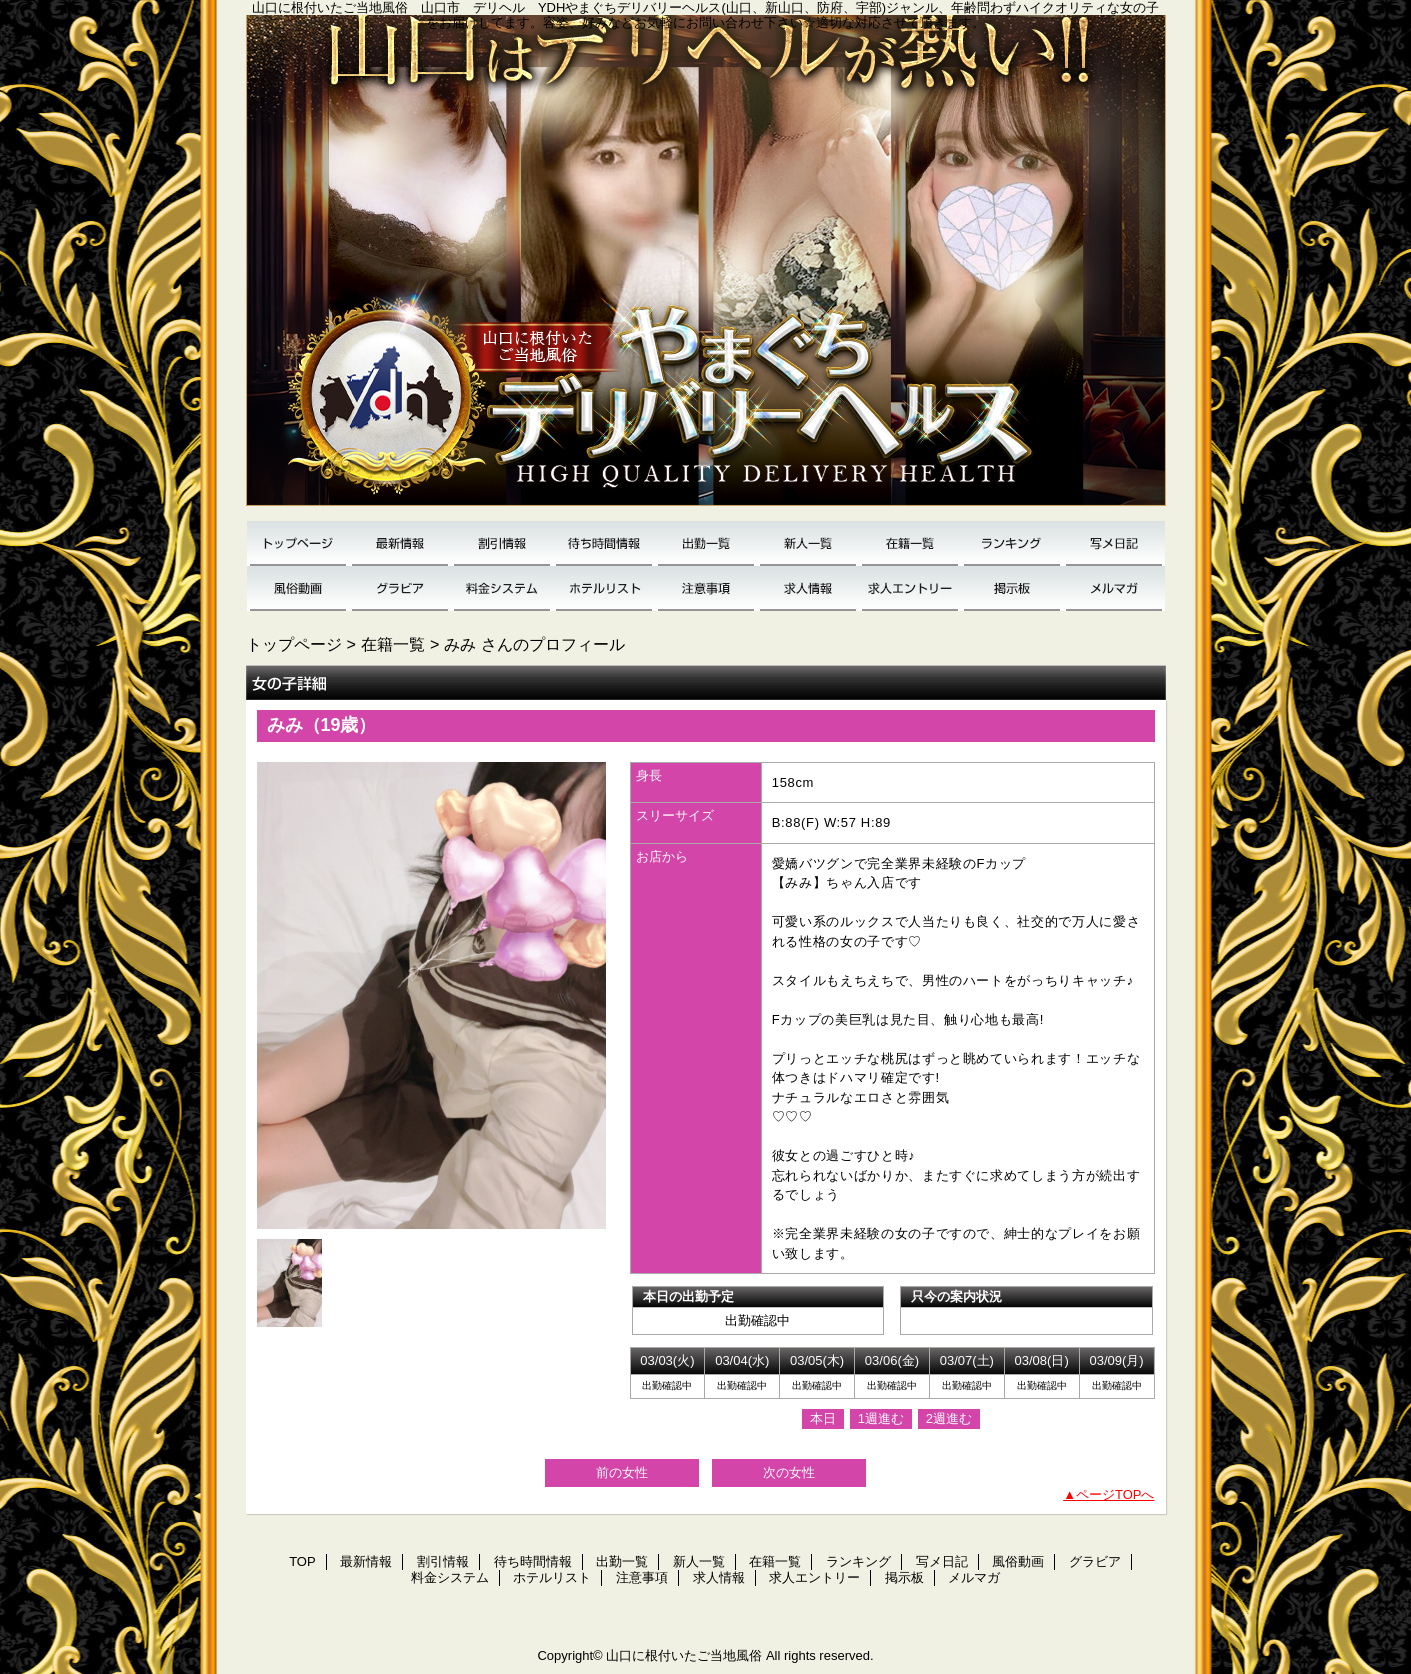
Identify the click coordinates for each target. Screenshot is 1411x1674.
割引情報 (502, 543)
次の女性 (789, 1472)
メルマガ (1114, 588)
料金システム (502, 588)
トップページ (294, 644)
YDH (706, 268)
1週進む (881, 1418)
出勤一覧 (706, 543)
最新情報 (400, 543)
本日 (823, 1418)
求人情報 (808, 588)
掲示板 (1012, 588)
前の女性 (622, 1472)
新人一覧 (808, 543)
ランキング (1012, 543)
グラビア (400, 588)
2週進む (949, 1418)
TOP (298, 543)
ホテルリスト (604, 588)
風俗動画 (298, 588)
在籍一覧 (910, 543)
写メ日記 (1114, 543)
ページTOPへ (1115, 1494)
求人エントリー (910, 588)
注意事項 (706, 588)
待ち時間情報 (604, 543)
